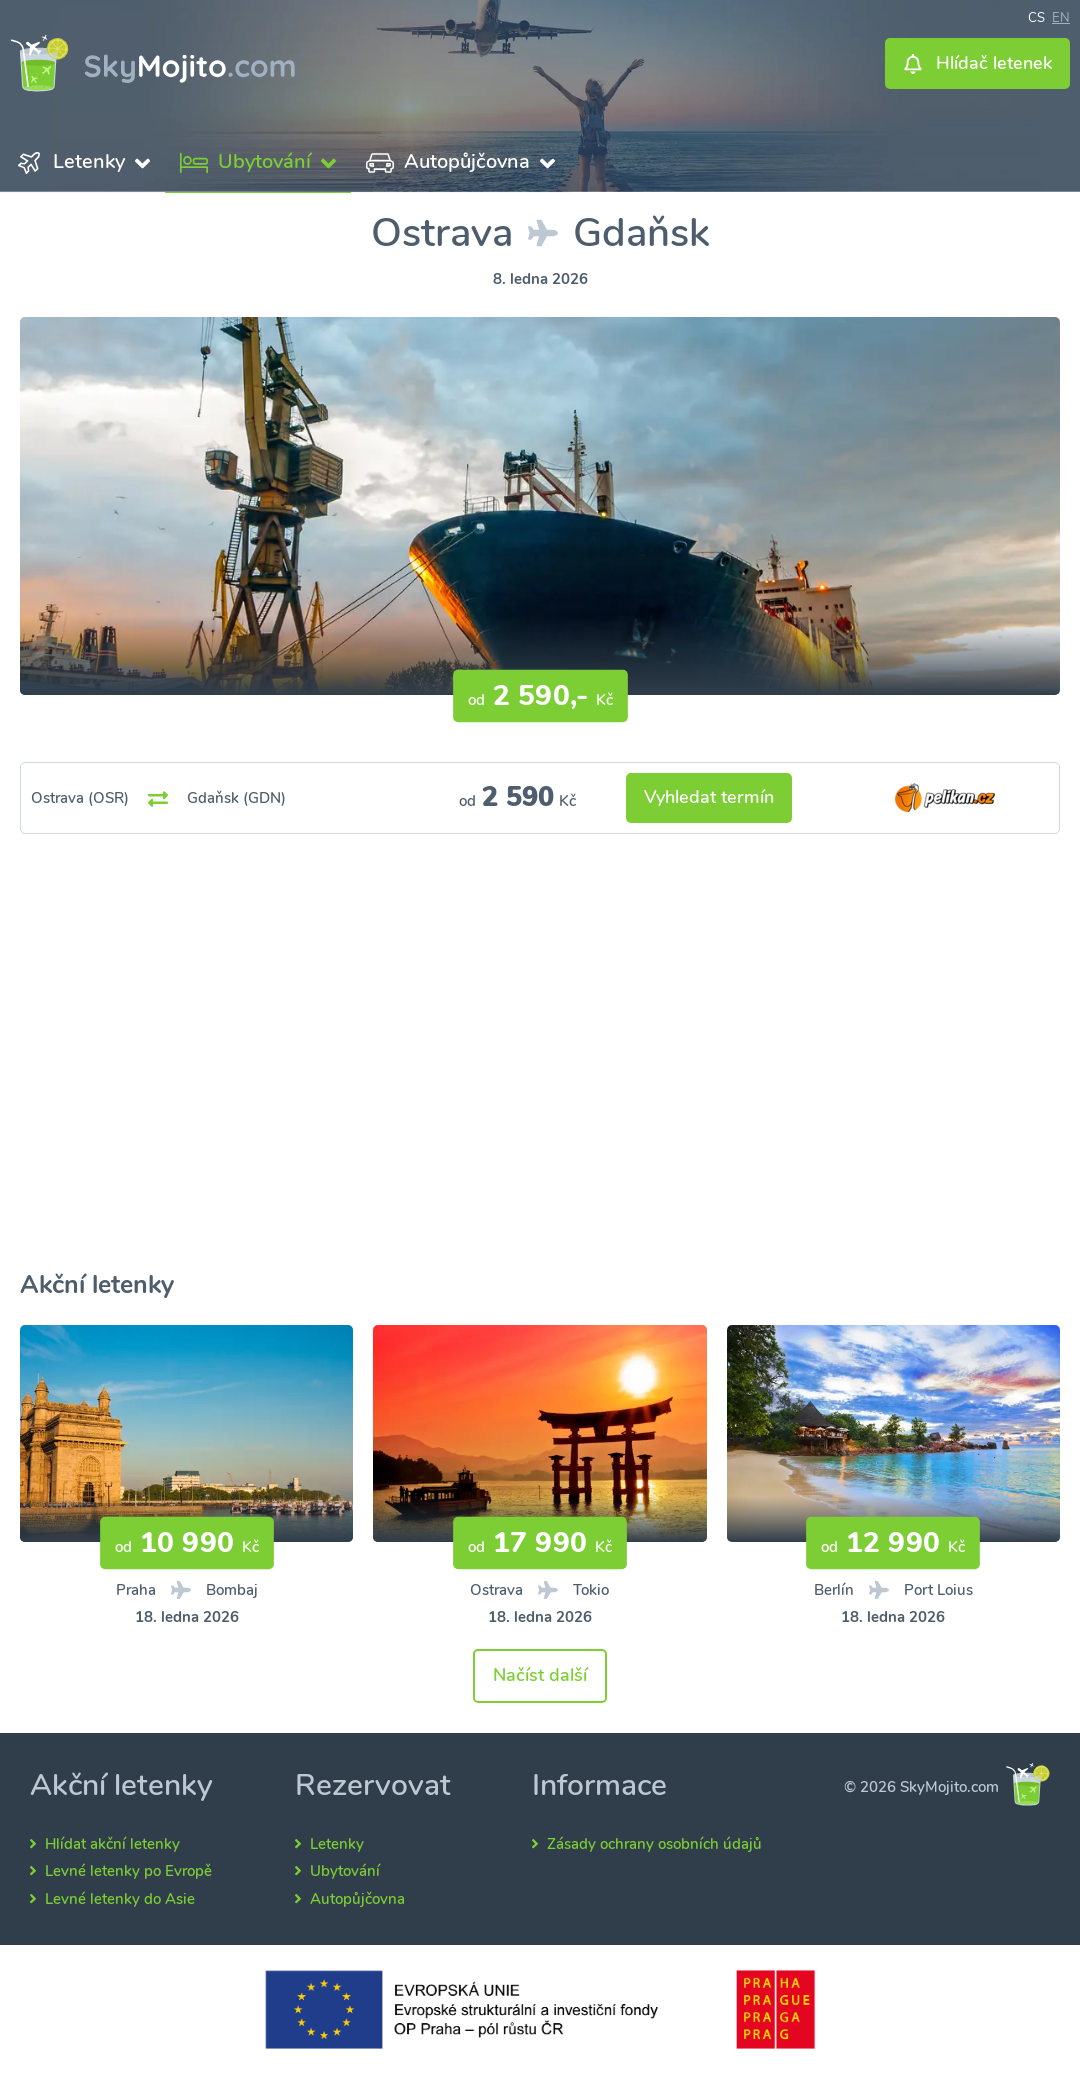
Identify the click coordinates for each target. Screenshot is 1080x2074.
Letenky (337, 1844)
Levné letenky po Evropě (128, 1871)
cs (1036, 16)
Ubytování (345, 1871)
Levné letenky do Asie (120, 1899)
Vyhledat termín (709, 797)
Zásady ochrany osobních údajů (654, 1844)
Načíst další (540, 1675)
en (1061, 16)
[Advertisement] (540, 1077)
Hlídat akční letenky (112, 1844)
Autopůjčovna (357, 1899)
